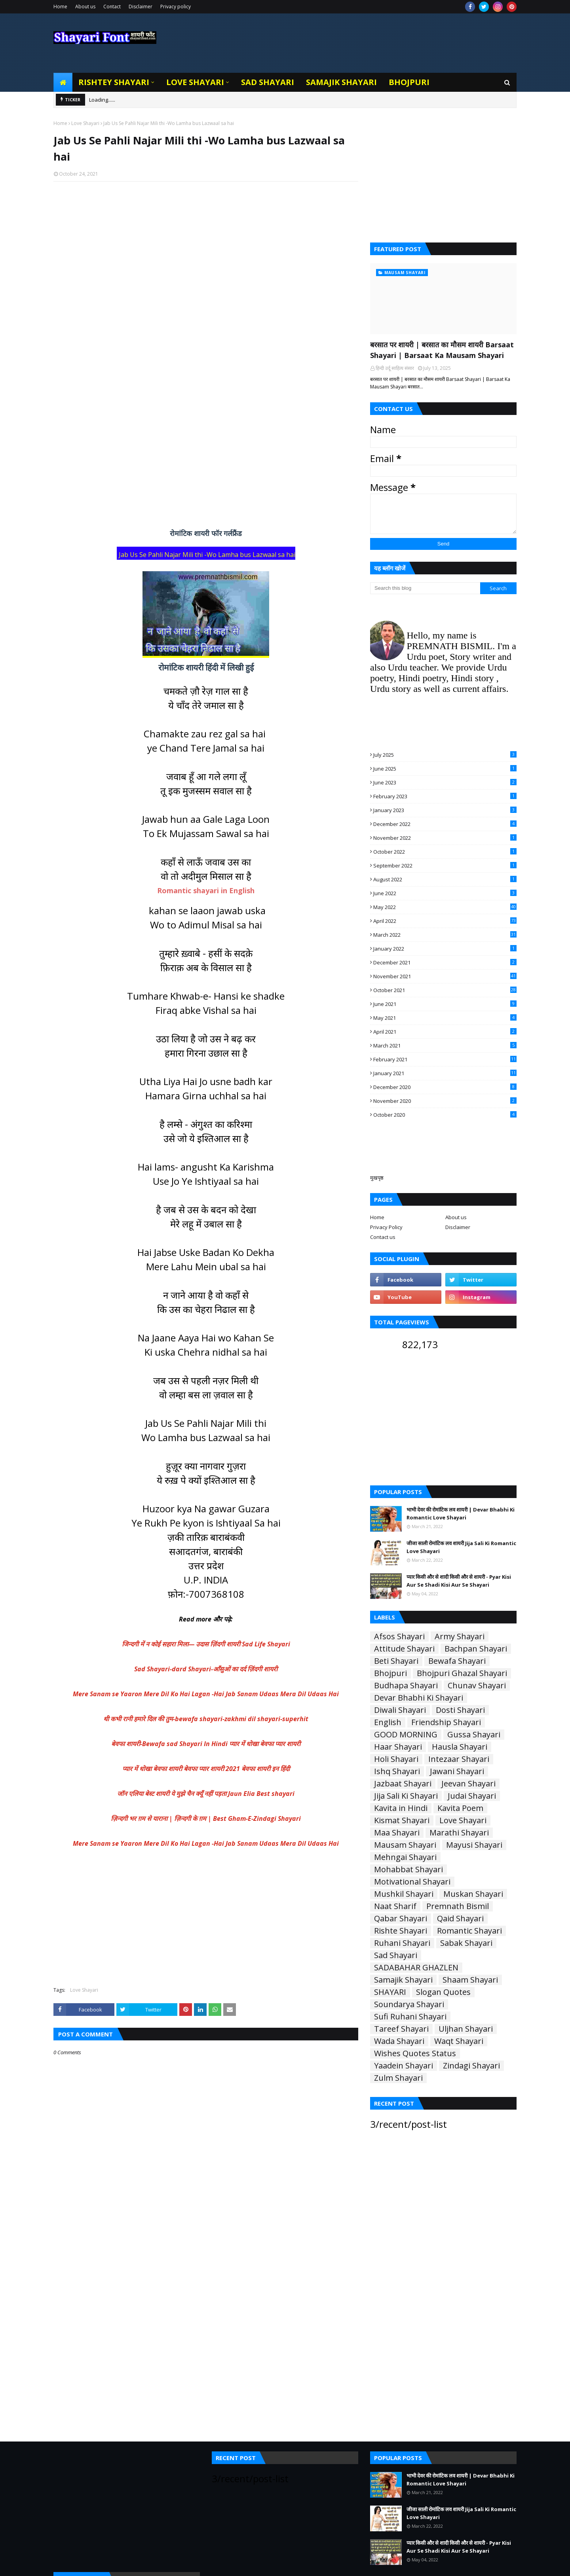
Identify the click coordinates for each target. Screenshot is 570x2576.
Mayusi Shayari (474, 1845)
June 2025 (445, 768)
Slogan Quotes (443, 1992)
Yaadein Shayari (403, 2066)
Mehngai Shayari (405, 1857)
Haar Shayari (398, 1747)
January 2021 (445, 1073)
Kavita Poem (460, 1808)
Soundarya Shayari (409, 2004)
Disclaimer (140, 6)
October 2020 (445, 1114)
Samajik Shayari (403, 1980)
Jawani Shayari (457, 1771)
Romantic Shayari (469, 1931)
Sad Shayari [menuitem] (267, 82)
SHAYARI (390, 1992)
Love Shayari (85, 123)
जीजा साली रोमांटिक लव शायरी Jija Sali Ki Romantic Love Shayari (461, 1547)
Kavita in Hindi (401, 1808)
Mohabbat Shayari (408, 1869)
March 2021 (445, 1045)
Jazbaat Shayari (402, 1784)
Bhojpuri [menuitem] (409, 82)
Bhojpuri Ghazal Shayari (462, 1673)
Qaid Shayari (460, 1918)
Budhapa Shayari (406, 1685)
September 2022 (445, 865)
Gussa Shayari (473, 1734)
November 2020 (445, 1100)
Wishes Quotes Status (415, 2053)
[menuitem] (62, 82)
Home (60, 6)
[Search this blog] (425, 588)
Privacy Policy (386, 1227)
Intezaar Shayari (458, 1759)
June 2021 (445, 1004)
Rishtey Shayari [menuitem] (113, 82)
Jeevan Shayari (468, 1784)
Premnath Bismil (457, 1906)
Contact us (382, 1237)
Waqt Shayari (458, 2041)
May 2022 (445, 907)
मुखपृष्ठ (377, 1177)
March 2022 (445, 934)
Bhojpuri (390, 1673)
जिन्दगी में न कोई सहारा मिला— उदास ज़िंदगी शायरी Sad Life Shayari (206, 1644)
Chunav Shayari (477, 1685)
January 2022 (445, 948)
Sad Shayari (395, 1955)
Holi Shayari (396, 1759)
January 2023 (445, 810)
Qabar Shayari (400, 1918)
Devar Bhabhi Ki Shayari (418, 1698)
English (387, 1722)
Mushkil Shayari (403, 1894)
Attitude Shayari (404, 1649)
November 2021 (445, 976)
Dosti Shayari (460, 1710)
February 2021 (445, 1059)
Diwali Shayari (400, 1710)
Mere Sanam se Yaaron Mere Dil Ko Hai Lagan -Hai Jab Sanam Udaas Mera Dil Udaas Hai (206, 1694)
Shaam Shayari (470, 1980)
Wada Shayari (399, 2041)
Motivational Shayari (412, 1882)
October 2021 (445, 990)
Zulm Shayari (398, 2078)
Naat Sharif (395, 1906)
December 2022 (445, 824)
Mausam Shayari (405, 1845)
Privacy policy (175, 6)
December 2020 (445, 1087)
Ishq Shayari (397, 1771)
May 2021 (445, 1017)
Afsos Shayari (399, 1636)
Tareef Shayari (401, 2029)
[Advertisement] (205, 290)
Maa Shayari (397, 1833)
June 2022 (445, 893)
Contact (112, 6)
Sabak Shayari (466, 1943)
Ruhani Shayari (402, 1943)
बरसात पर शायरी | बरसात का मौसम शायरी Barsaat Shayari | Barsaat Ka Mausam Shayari (442, 350)
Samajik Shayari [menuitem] (341, 82)
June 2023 (445, 782)
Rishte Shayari (400, 1931)
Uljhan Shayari (466, 2029)
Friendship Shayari (446, 1722)
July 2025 (445, 754)
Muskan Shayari (473, 1894)
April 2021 (445, 1031)
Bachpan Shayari (476, 1649)
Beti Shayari (396, 1661)
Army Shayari (459, 1636)
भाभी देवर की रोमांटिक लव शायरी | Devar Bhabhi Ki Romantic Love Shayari (461, 1513)
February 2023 (445, 796)
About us (85, 6)
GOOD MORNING (405, 1734)
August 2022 (445, 879)
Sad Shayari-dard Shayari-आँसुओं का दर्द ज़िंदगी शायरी (205, 1669)
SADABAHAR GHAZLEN (416, 1967)
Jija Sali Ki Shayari (406, 1796)
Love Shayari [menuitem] (195, 82)
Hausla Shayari (459, 1747)
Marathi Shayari (459, 1833)
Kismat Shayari (401, 1820)
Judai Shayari (472, 1796)
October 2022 (445, 851)
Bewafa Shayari (457, 1661)
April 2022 (445, 920)
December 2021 (445, 962)
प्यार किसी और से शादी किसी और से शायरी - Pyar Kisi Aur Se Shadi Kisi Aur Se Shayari (459, 1580)
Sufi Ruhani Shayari (410, 2017)
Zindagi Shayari (471, 2066)
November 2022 (445, 837)
